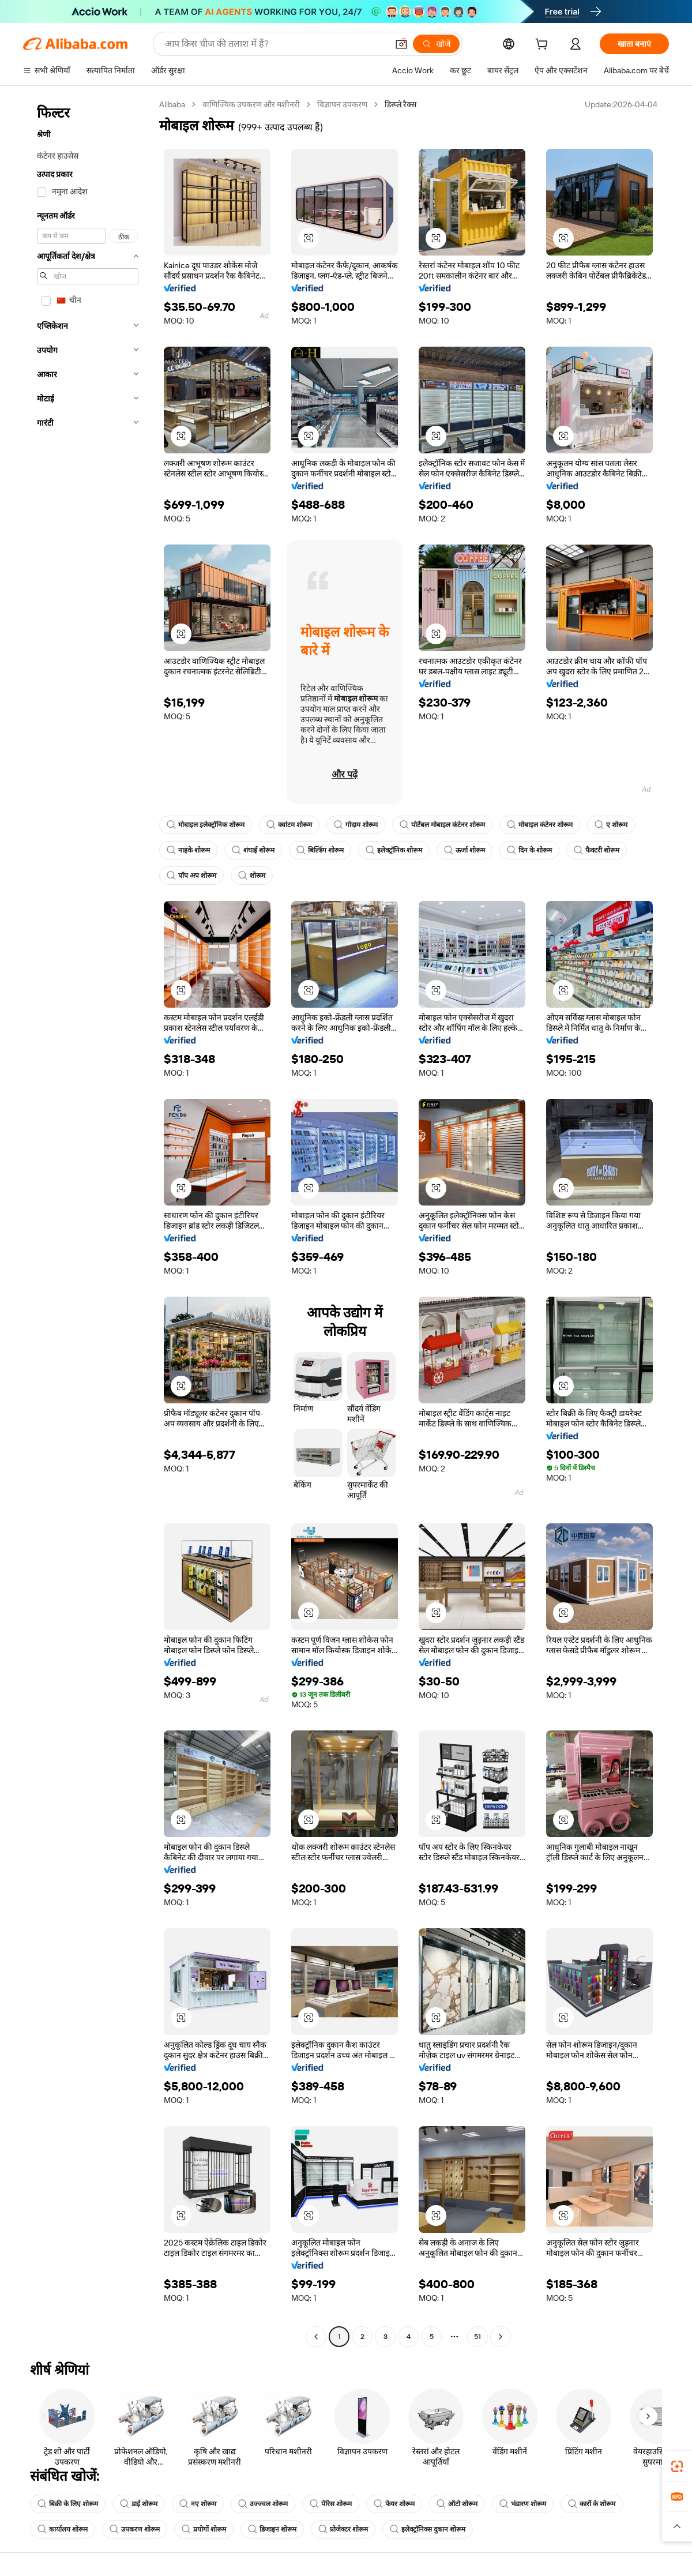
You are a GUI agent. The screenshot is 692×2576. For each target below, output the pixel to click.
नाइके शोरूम (188, 850)
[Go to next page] (500, 2336)
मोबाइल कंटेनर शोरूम (540, 824)
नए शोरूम (197, 2504)
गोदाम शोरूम (356, 824)
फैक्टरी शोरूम (596, 850)
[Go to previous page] (316, 2336)
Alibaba (172, 104)
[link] (677, 2466)
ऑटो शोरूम (457, 2504)
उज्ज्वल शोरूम (263, 2504)
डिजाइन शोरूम (272, 2529)
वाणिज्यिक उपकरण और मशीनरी (251, 104)
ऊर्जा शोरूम (464, 850)
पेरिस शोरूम (331, 2504)
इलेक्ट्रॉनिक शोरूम (394, 850)
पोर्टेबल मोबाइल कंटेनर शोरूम (442, 824)
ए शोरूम (611, 824)
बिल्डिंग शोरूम (320, 850)
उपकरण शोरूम (135, 2529)
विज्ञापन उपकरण (342, 104)
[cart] (543, 45)
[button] (401, 44)
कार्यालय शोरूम (62, 2529)
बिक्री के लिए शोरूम (67, 2504)
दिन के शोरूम (529, 850)
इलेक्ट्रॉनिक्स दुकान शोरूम (427, 2529)
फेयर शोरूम (394, 2504)
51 (477, 2337)
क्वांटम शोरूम (289, 824)
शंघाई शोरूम (253, 850)
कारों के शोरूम (591, 2504)
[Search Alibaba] (275, 43)
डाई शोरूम (138, 2504)
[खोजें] (436, 44)
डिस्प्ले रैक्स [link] (400, 104)
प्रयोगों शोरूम (204, 2529)
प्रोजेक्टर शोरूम (343, 2529)
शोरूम (251, 875)
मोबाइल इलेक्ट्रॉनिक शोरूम (206, 824)
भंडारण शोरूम (522, 2504)
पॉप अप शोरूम (191, 875)
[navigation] (87, 1222)
